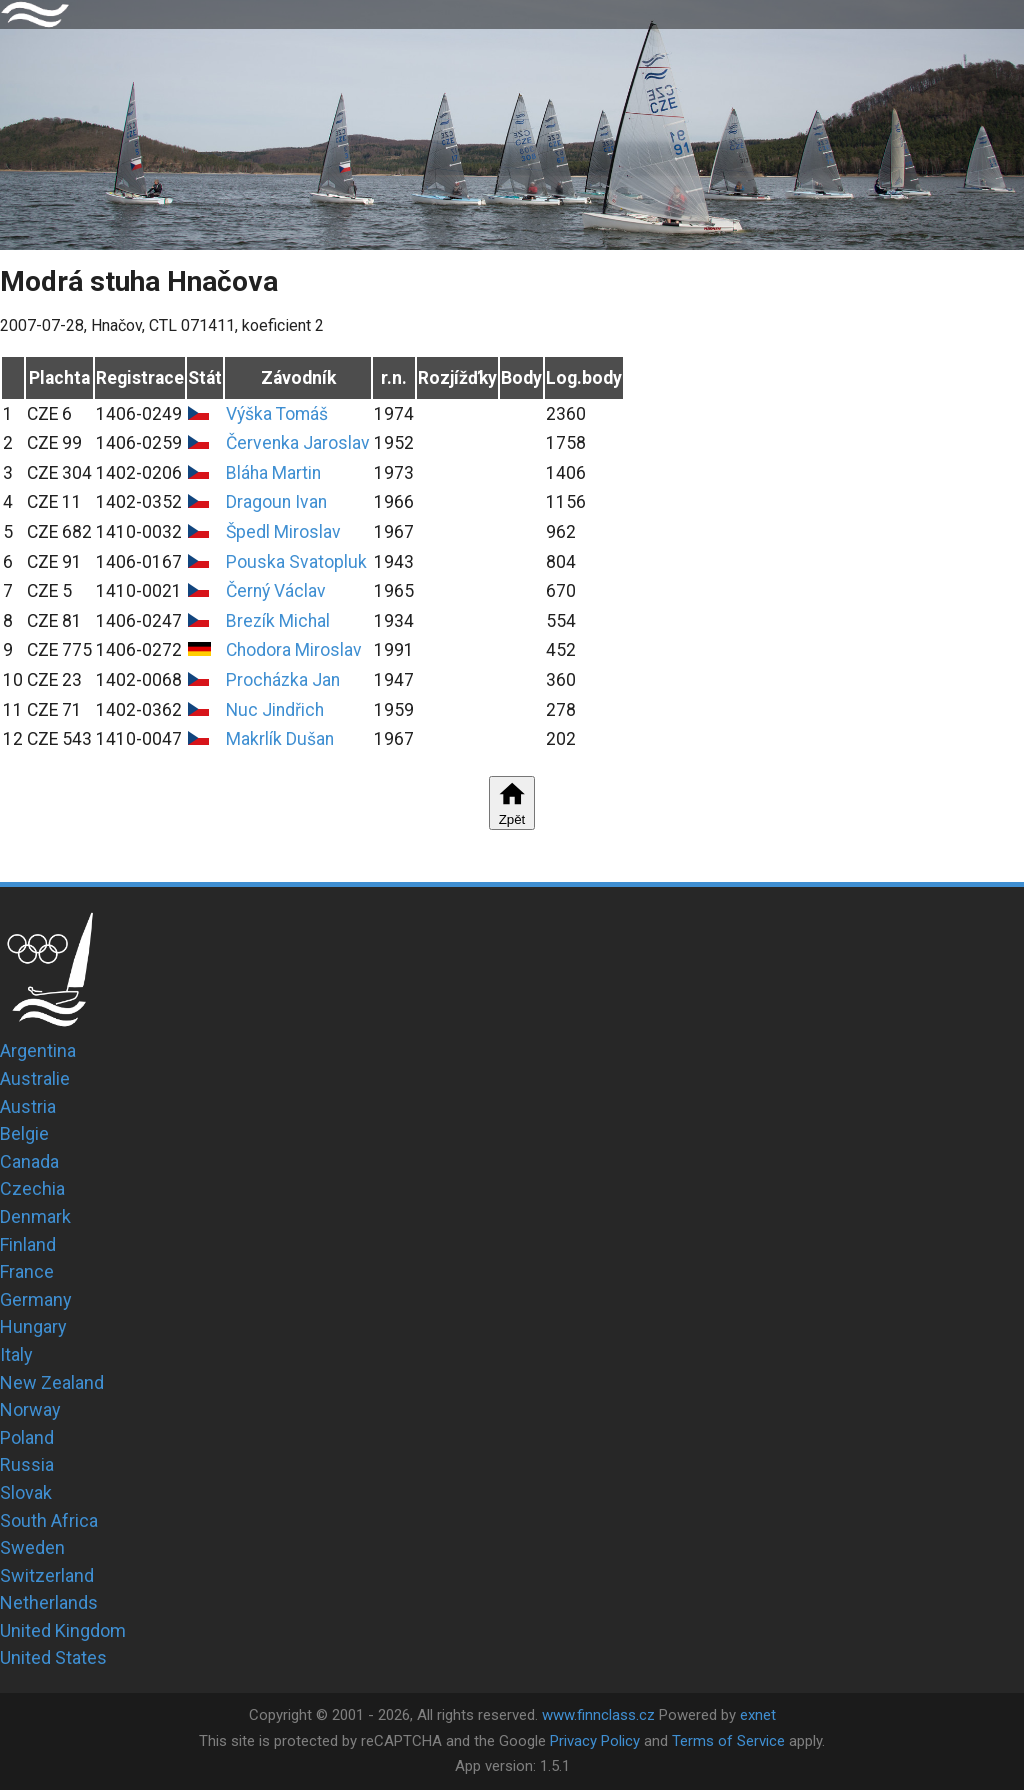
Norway (30, 1409)
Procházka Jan (283, 680)
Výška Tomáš (277, 414)
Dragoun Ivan (276, 502)
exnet (758, 1715)
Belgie (24, 1133)
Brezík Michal (278, 621)
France (27, 1271)
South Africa (49, 1520)
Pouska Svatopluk (296, 562)
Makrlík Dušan (280, 739)
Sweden (32, 1547)
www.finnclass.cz (598, 1715)
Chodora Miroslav (294, 650)
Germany (36, 1299)
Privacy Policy (595, 1741)
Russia (27, 1464)
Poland (27, 1437)
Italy (16, 1354)
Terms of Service (728, 1741)
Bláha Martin (273, 473)
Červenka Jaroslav (298, 443)
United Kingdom (63, 1630)
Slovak (26, 1492)
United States (53, 1657)
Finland (28, 1244)
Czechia (32, 1188)
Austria (28, 1106)
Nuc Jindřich (275, 710)
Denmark (35, 1216)
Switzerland (47, 1575)
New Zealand (52, 1382)
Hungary (33, 1326)
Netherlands (49, 1602)
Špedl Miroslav (283, 532)
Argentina (38, 1050)
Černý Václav (276, 591)
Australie (35, 1078)
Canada (29, 1161)
